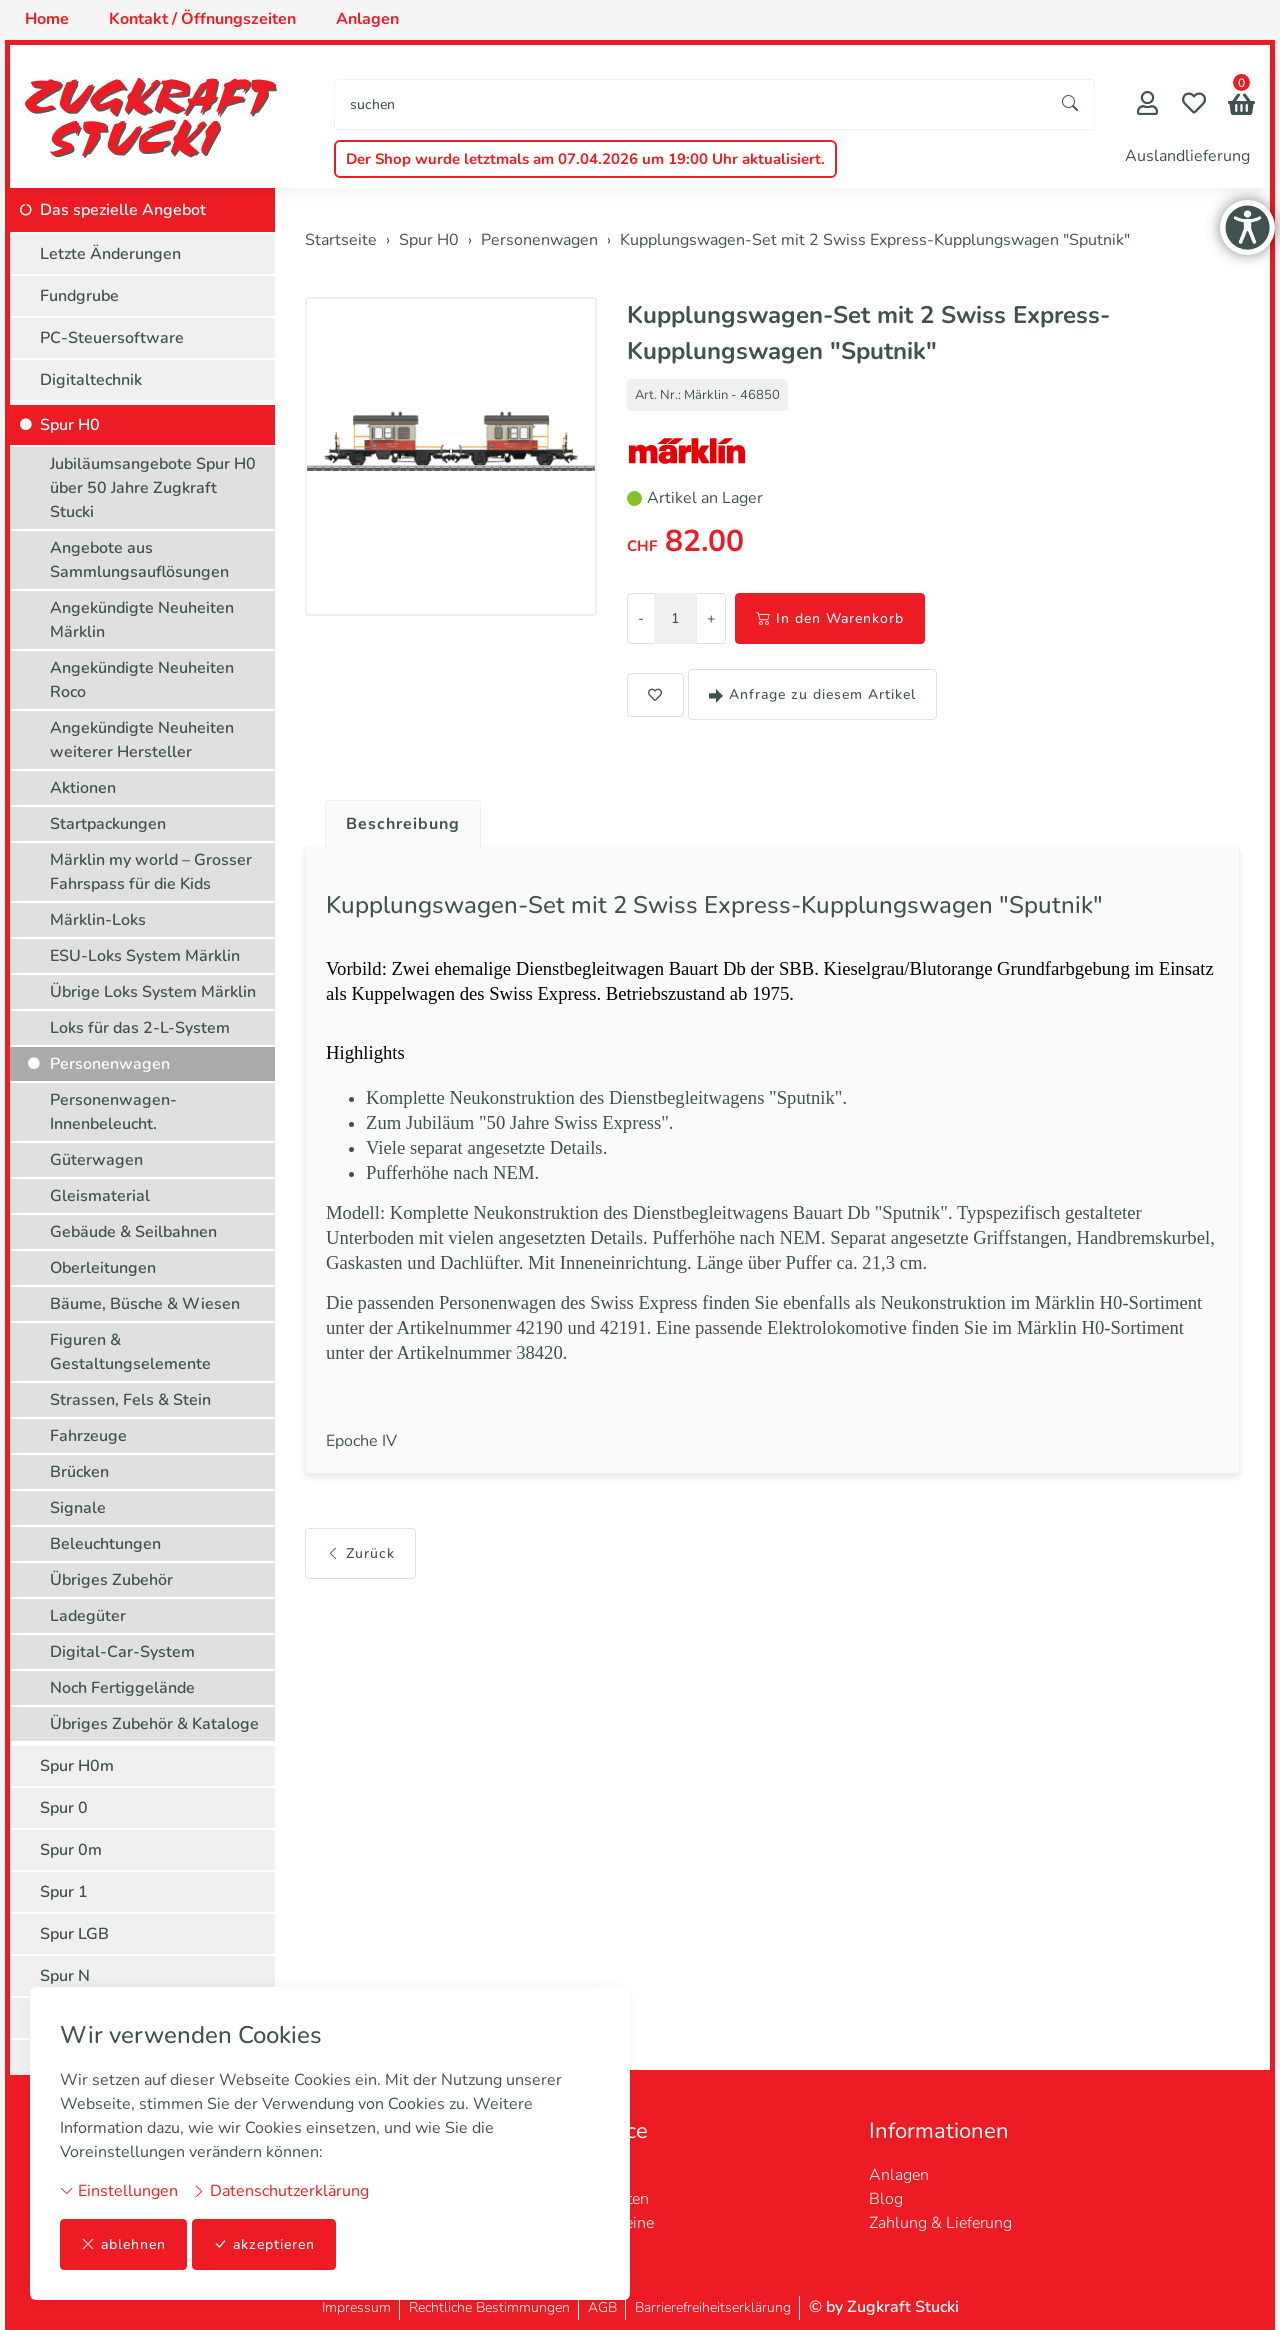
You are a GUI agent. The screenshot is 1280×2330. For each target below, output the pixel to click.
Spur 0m (71, 1850)
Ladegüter (88, 1616)
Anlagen (899, 2175)
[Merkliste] (1194, 105)
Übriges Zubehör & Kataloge (154, 1724)
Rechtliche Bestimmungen (489, 2307)
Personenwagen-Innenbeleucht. (113, 1112)
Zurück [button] (360, 1553)
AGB (602, 2307)
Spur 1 (64, 1892)
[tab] (395, 819)
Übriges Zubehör (111, 1580)
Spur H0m (77, 1766)
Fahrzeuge (88, 1436)
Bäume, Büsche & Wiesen (145, 1304)
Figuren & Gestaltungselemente (130, 1352)
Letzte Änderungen (110, 254)
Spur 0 (64, 1808)
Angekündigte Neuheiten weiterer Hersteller (142, 740)
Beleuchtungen (105, 1544)
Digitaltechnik (91, 380)
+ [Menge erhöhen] (711, 618)
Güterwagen (96, 1160)
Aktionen (83, 788)
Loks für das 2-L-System (140, 1028)
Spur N (65, 1976)
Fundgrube (79, 296)
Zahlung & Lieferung (940, 2223)
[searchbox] (691, 104)
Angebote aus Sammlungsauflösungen (139, 560)
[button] (1241, 106)
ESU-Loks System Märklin (145, 956)
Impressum (356, 2307)
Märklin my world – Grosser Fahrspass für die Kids (151, 872)
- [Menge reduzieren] (641, 618)
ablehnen (123, 2244)
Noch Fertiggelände (122, 1688)
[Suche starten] (1071, 104)
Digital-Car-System (122, 1652)
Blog (886, 2199)
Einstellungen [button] (119, 2191)
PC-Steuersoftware (112, 338)
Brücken (79, 1472)
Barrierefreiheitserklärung (713, 2307)
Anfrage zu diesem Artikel (812, 694)
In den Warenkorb (830, 618)
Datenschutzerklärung (280, 2191)
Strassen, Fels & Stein (130, 1400)
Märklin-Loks (98, 920)
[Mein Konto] (1147, 105)
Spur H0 (70, 425)
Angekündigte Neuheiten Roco (142, 680)
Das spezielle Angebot (123, 210)
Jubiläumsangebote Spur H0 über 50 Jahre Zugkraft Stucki (153, 488)
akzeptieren (264, 2244)
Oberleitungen (103, 1268)
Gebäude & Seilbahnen (133, 1232)
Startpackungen (108, 824)
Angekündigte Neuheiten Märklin (142, 620)
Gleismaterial (100, 1196)
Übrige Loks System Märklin (153, 992)
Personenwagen (110, 1064)
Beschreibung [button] (403, 824)
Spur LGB (74, 1934)
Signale (78, 1508)
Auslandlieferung (1187, 156)
